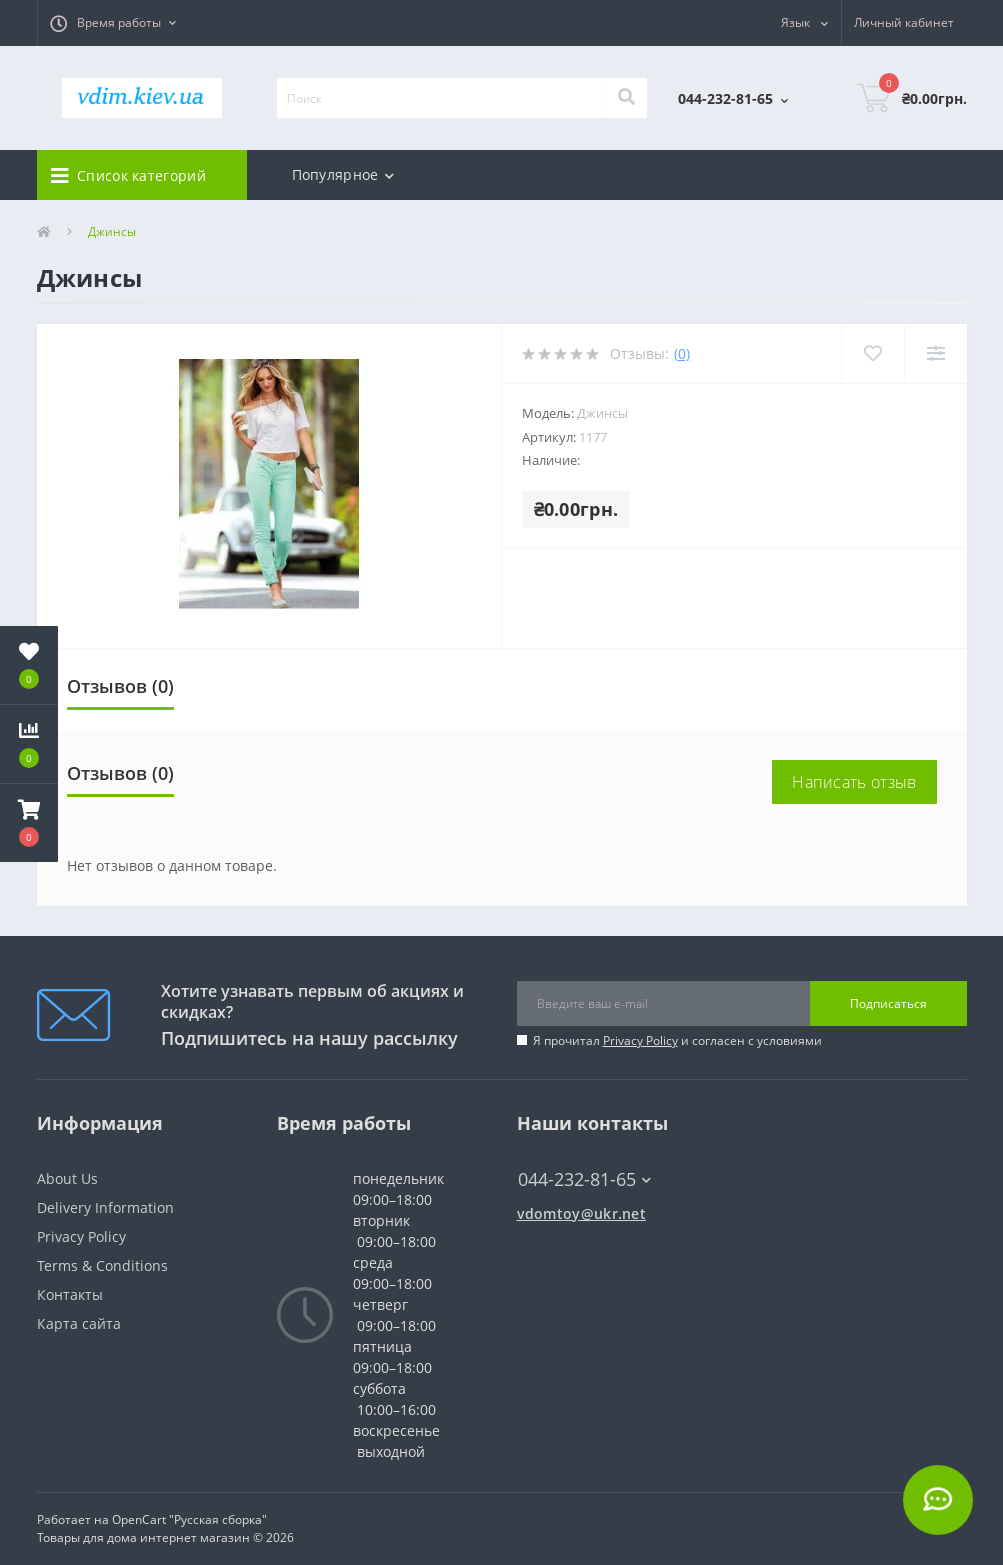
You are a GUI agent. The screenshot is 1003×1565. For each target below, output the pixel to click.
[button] (113, 23)
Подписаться (888, 1003)
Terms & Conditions (102, 1265)
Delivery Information (105, 1207)
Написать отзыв (854, 782)
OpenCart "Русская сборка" (189, 1519)
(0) (682, 353)
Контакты (70, 1294)
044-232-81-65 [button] (584, 1179)
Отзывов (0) (120, 686)
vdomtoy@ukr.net (582, 1213)
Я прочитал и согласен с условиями (677, 1040)
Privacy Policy (640, 1040)
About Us (67, 1178)
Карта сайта (79, 1323)
